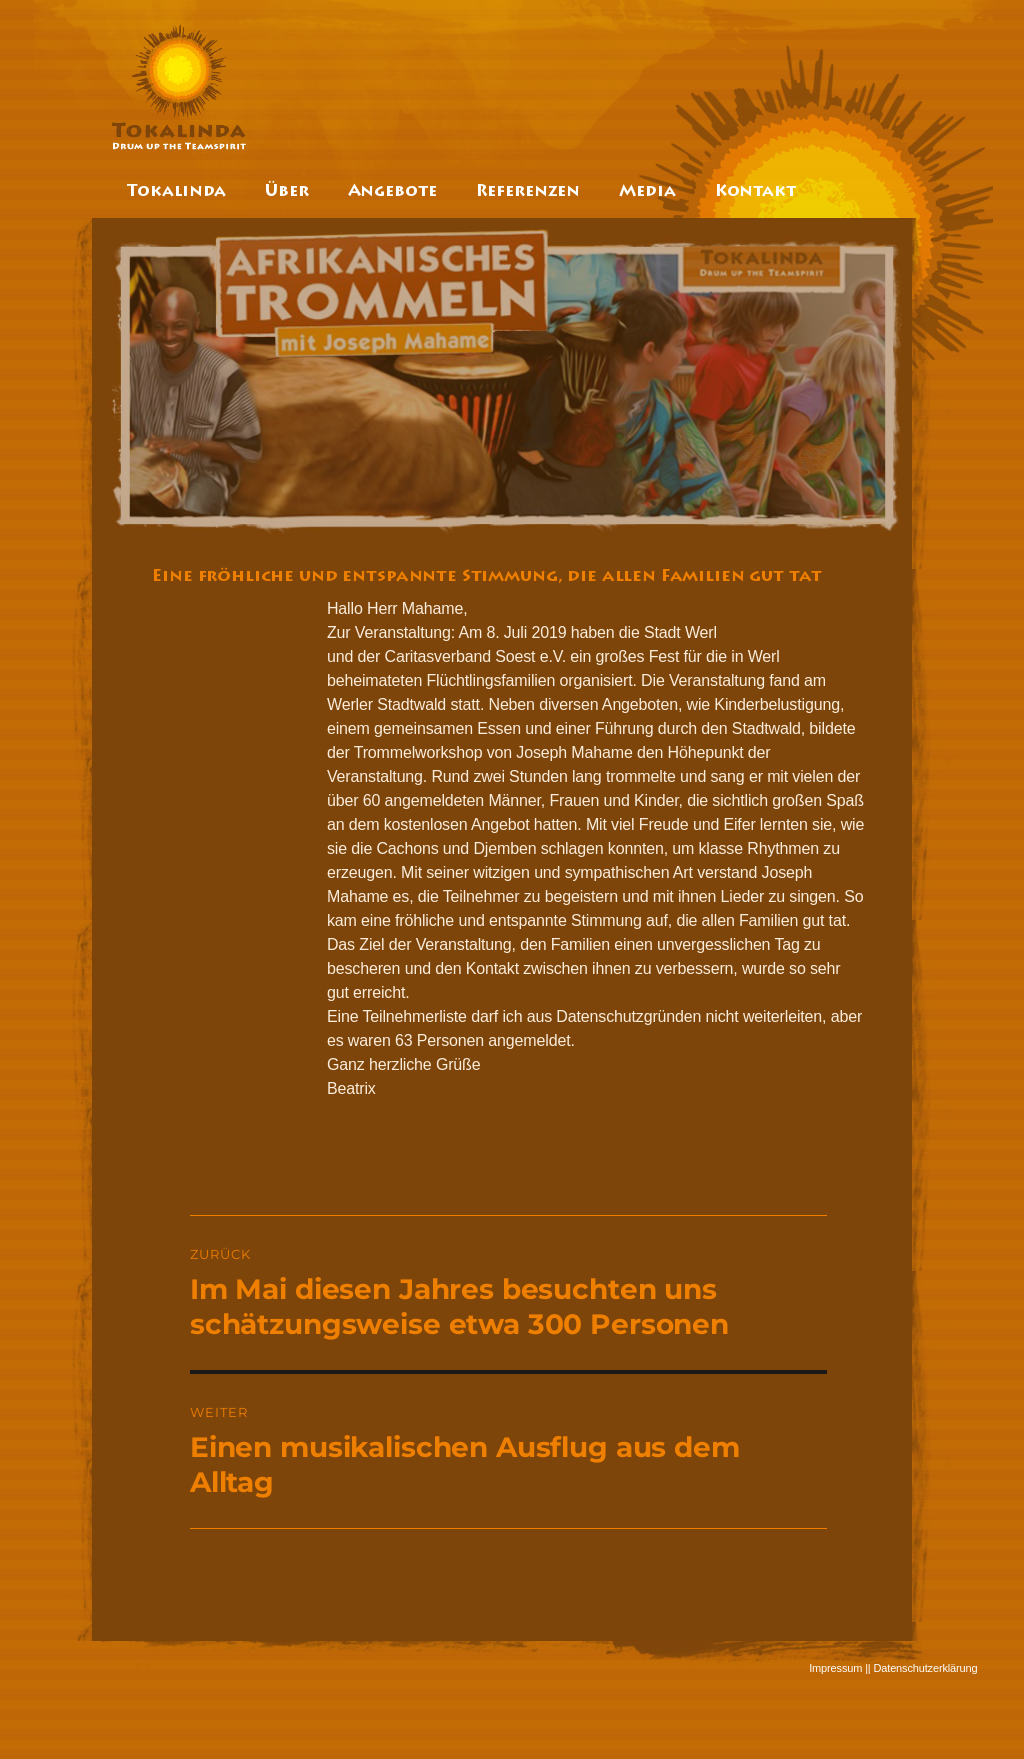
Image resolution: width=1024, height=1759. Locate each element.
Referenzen (528, 192)
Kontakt (755, 192)
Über (286, 192)
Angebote (392, 192)
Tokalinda (176, 192)
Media (647, 192)
